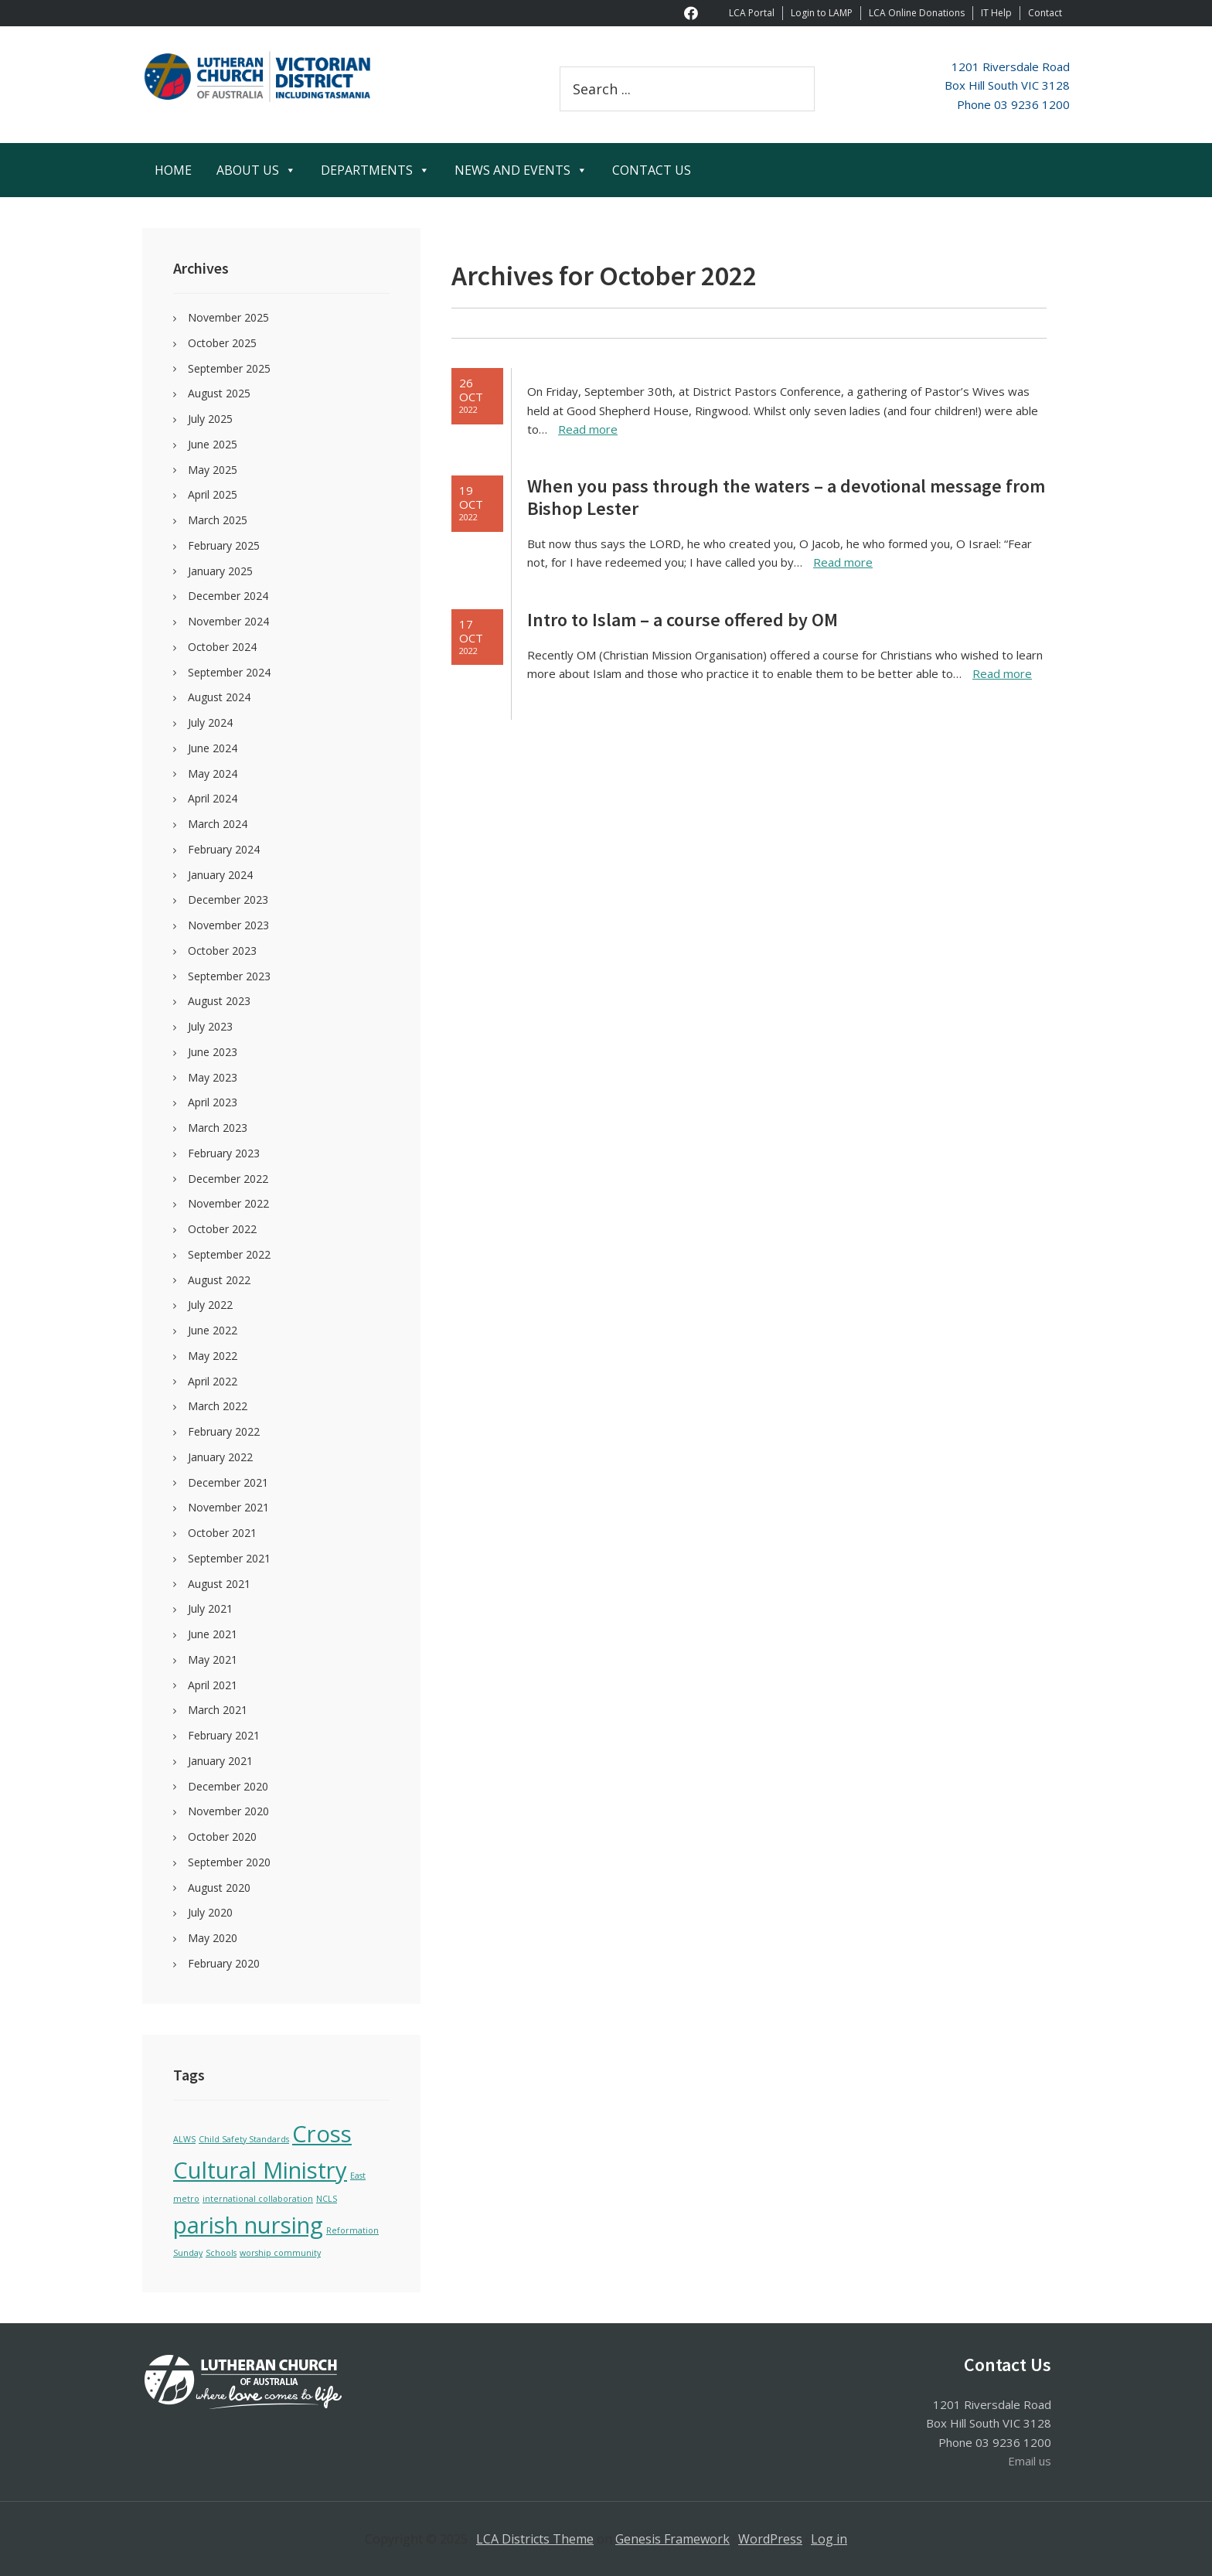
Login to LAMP (822, 12)
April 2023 (212, 1102)
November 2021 (228, 1507)
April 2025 (212, 494)
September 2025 (229, 368)
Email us (1029, 2461)
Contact (1045, 12)
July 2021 (210, 1608)
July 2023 (210, 1026)
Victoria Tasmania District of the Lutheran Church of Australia (281, 76)
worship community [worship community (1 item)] (280, 2252)
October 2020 (222, 1836)
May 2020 (212, 1937)
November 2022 (228, 1203)
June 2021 (212, 1634)
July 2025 (210, 418)
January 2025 (220, 571)
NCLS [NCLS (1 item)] (326, 2198)
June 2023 (212, 1051)
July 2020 (210, 1912)
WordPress (770, 2538)
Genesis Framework (672, 2538)
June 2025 (212, 444)
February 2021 (224, 1735)
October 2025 (222, 343)
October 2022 (222, 1229)
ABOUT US (256, 170)
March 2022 (217, 1406)
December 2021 (228, 1482)
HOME (173, 170)
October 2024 (222, 646)
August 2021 (219, 1583)
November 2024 (228, 621)
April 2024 (212, 798)
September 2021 (229, 1558)
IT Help (996, 12)
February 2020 (224, 1963)
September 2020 (229, 1862)
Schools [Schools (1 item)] (221, 2252)
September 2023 (229, 976)
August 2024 (219, 697)
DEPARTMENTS (375, 170)
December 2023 (228, 899)
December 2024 (228, 595)
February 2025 (224, 545)
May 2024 (212, 773)
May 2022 (212, 1355)
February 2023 (224, 1153)
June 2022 (212, 1330)
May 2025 (212, 469)
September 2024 (229, 672)
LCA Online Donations (917, 12)
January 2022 (220, 1457)
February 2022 (224, 1431)
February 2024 (224, 849)
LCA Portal (752, 12)
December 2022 (228, 1178)
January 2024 (220, 874)
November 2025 (228, 317)
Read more (588, 429)
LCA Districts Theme (535, 2538)
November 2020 (228, 1811)
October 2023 (222, 950)
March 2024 (217, 823)
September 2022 (229, 1254)
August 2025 (219, 393)
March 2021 (217, 1709)
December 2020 (228, 1786)
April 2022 (212, 1381)
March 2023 (217, 1127)
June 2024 (212, 748)
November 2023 (228, 925)
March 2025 (217, 520)
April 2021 (212, 1685)
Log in (829, 2538)
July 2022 (210, 1304)
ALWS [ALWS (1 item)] (184, 2139)
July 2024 (210, 722)
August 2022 (219, 1280)
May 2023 (212, 1077)
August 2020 (219, 1887)
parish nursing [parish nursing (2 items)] (248, 2225)
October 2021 (222, 1532)
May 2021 (212, 1659)
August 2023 (219, 1000)
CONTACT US (651, 170)
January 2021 (220, 1760)
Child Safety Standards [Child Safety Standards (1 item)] (244, 2139)
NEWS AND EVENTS (520, 170)
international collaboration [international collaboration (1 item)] (258, 2198)
